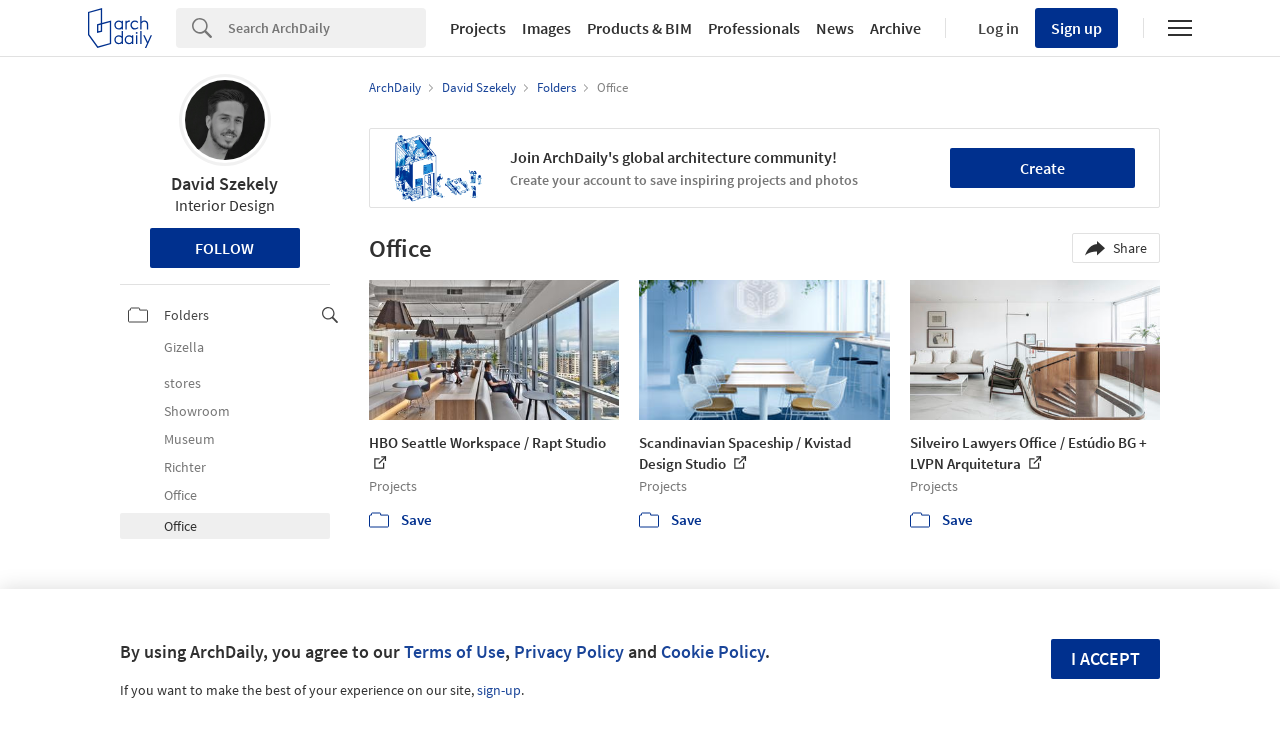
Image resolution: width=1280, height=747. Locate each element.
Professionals (754, 28)
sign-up (499, 690)
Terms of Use (454, 651)
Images (546, 28)
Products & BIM (639, 28)
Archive (895, 28)
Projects (478, 28)
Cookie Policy (713, 651)
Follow (224, 248)
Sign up (1076, 28)
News (835, 28)
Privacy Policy (569, 651)
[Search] (327, 28)
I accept (1105, 658)
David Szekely (224, 183)
